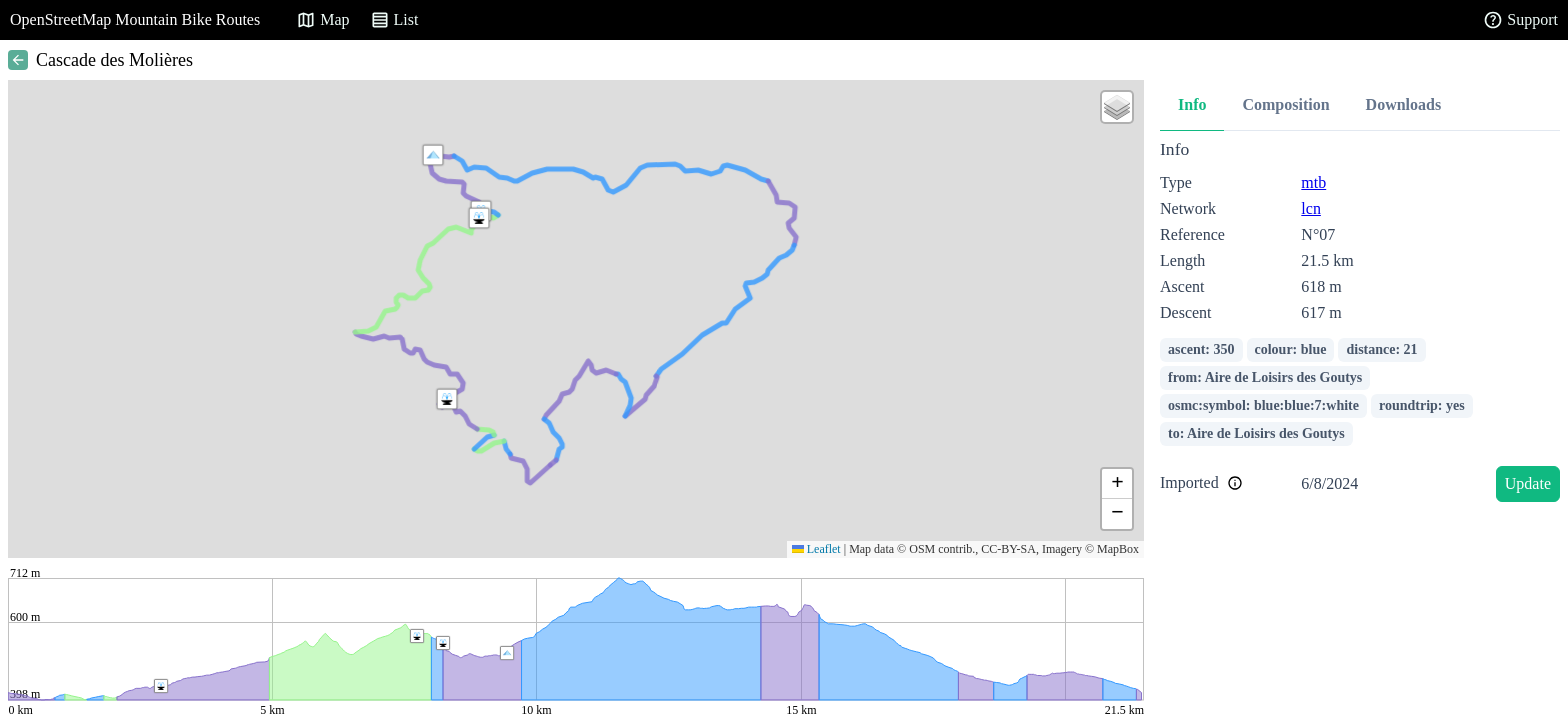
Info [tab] (1192, 104)
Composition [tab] (1285, 104)
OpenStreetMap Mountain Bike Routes (135, 19)
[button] (433, 155)
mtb (1313, 182)
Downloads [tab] (1404, 104)
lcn (1311, 208)
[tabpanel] (1360, 324)
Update (1528, 483)
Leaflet (816, 549)
